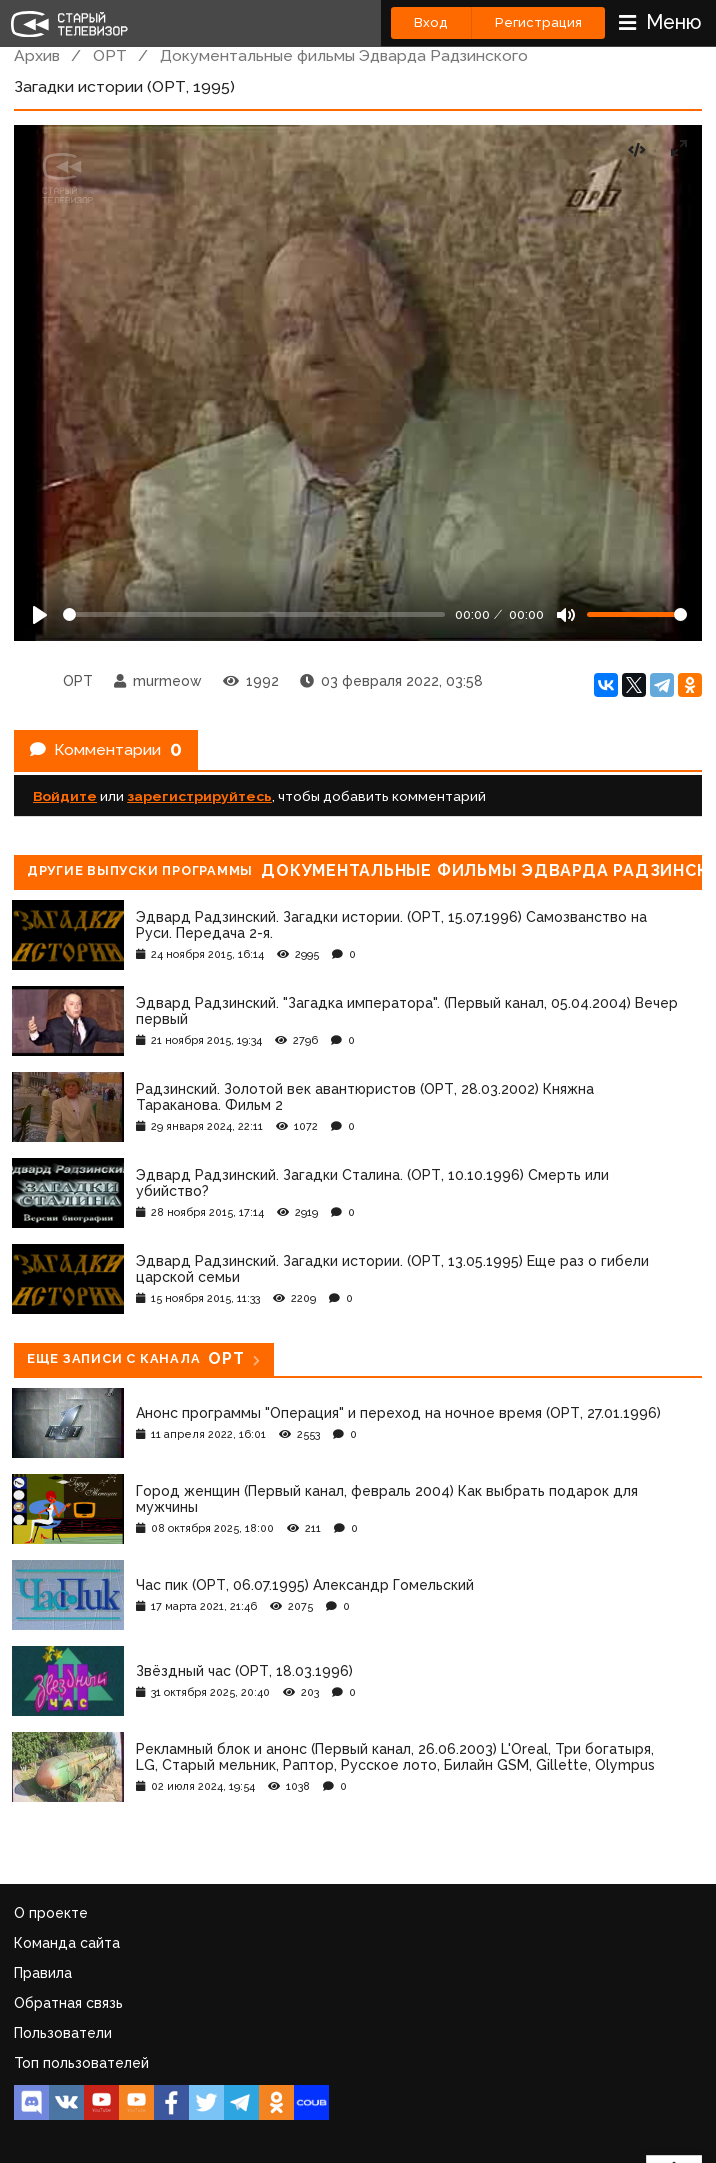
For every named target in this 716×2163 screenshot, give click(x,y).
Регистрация (538, 22)
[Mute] (566, 615)
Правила (43, 1973)
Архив (37, 55)
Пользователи (63, 2033)
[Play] (40, 615)
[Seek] (254, 614)
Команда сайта (67, 1943)
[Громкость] (637, 614)
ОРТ (110, 55)
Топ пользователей (81, 2063)
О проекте (51, 1913)
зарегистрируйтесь (199, 796)
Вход (431, 22)
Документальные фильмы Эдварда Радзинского (344, 55)
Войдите (65, 796)
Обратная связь (68, 2003)
